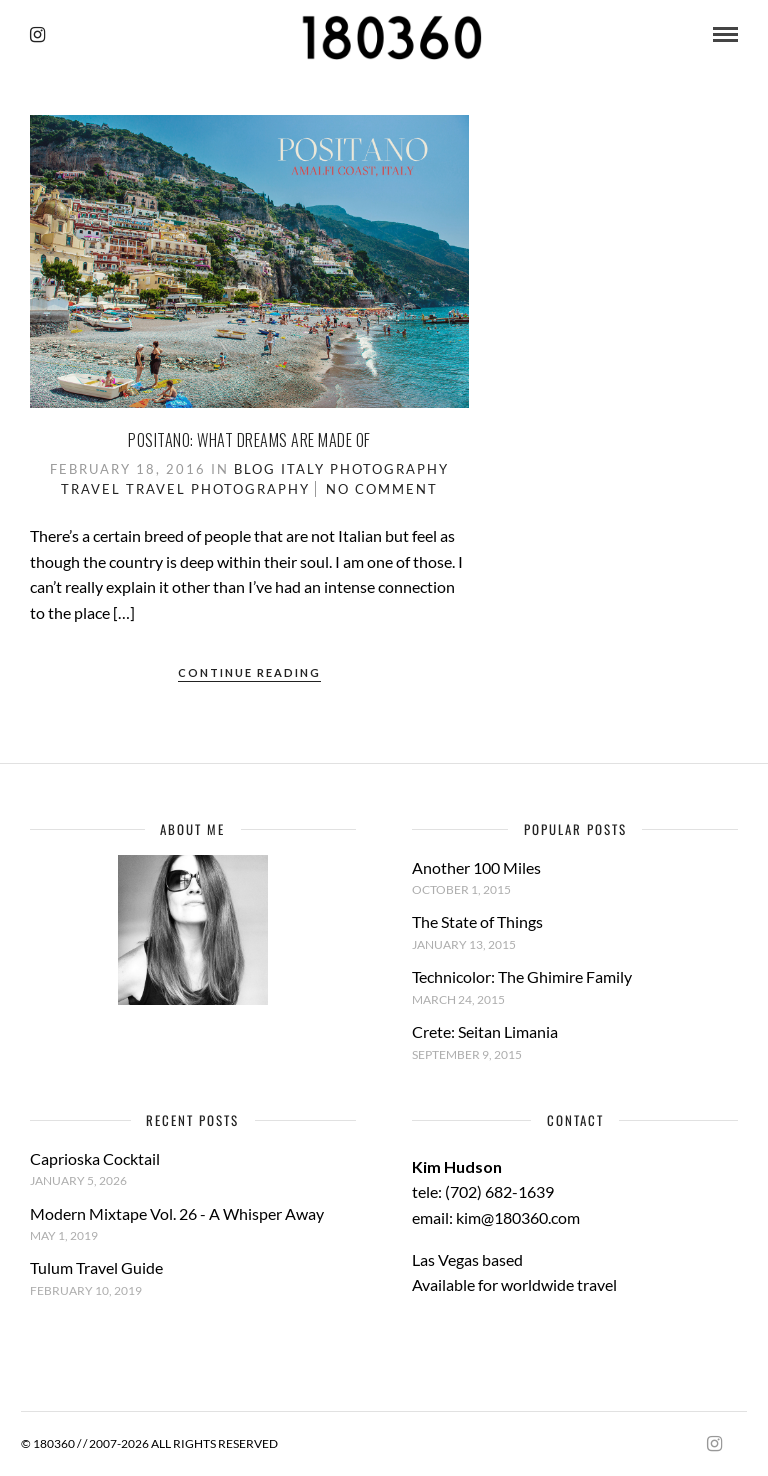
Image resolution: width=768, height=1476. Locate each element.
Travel (91, 489)
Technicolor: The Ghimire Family (522, 976)
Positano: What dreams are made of (249, 440)
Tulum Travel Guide (96, 1267)
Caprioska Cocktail (95, 1158)
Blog (255, 469)
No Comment (382, 489)
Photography (389, 469)
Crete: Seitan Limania (485, 1031)
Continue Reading (249, 672)
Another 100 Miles (476, 867)
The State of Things (477, 921)
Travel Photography (218, 489)
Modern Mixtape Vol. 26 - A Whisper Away (177, 1213)
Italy (303, 469)
